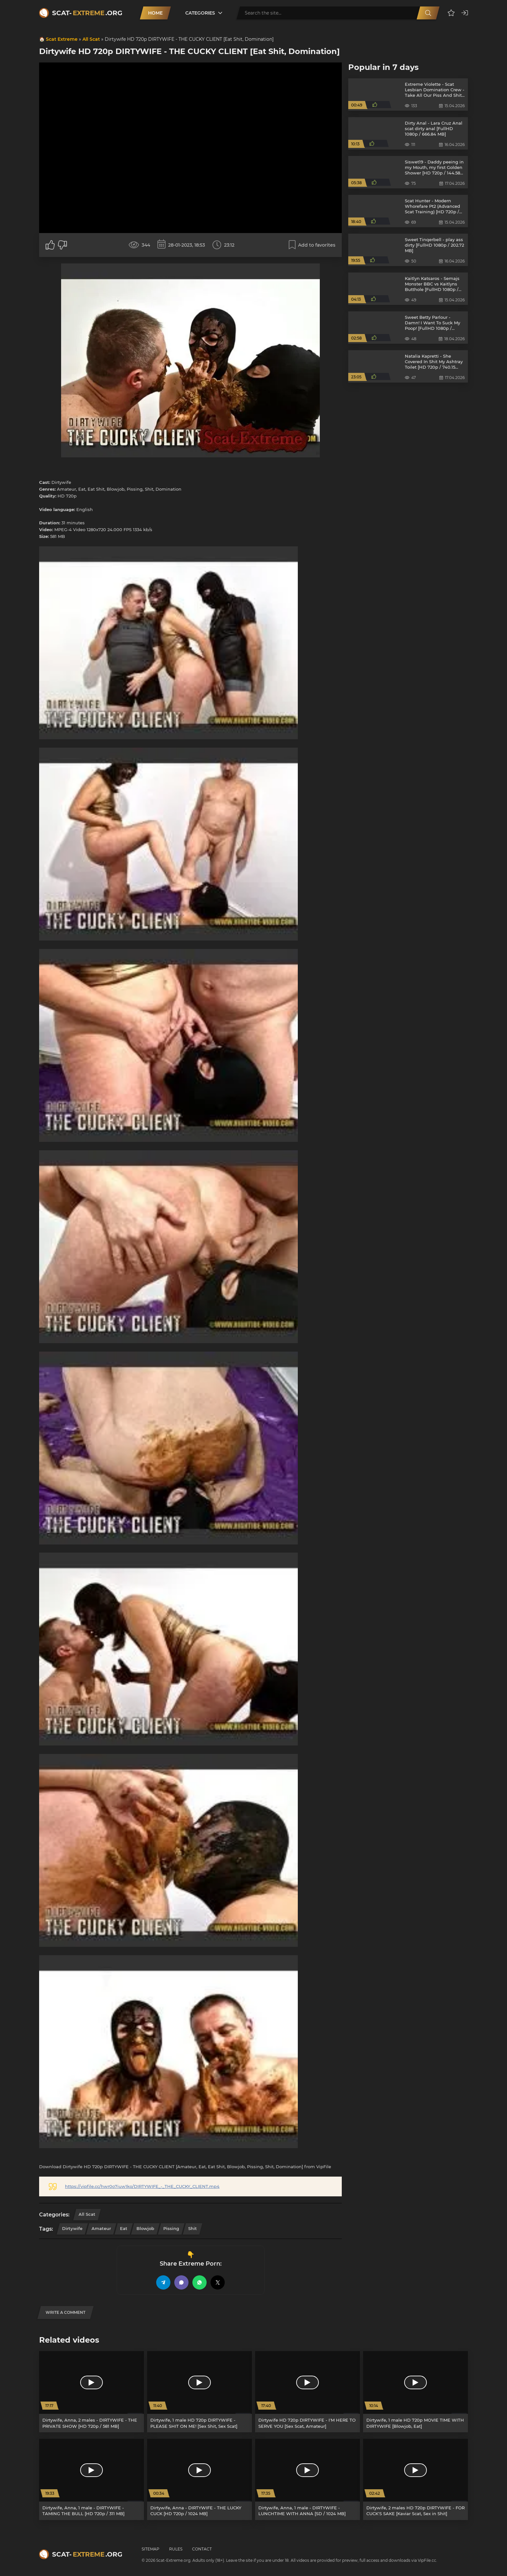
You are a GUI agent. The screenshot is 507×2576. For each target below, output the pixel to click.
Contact (202, 2549)
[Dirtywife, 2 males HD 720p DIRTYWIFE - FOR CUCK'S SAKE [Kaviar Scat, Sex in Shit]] (415, 2479)
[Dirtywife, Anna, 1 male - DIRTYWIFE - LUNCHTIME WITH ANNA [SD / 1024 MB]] (307, 2479)
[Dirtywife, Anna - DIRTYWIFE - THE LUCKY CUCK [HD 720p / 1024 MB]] (199, 2479)
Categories (200, 13)
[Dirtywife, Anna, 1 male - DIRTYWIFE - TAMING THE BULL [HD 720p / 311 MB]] (91, 2479)
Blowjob (145, 2228)
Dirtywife (72, 2228)
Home (155, 13)
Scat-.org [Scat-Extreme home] (87, 13)
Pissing (171, 2228)
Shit (192, 2228)
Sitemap (150, 2549)
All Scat (91, 39)
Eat (123, 2228)
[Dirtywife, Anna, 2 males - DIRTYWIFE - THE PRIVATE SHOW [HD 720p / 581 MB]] (91, 2391)
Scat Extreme (62, 39)
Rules (175, 2549)
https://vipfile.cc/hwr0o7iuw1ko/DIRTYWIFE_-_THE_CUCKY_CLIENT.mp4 (142, 2186)
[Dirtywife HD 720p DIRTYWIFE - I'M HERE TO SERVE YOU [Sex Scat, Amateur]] (307, 2391)
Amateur (101, 2228)
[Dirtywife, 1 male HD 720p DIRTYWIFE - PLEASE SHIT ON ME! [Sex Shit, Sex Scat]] (199, 2391)
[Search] (428, 12)
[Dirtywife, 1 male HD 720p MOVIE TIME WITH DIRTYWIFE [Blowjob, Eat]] (415, 2391)
